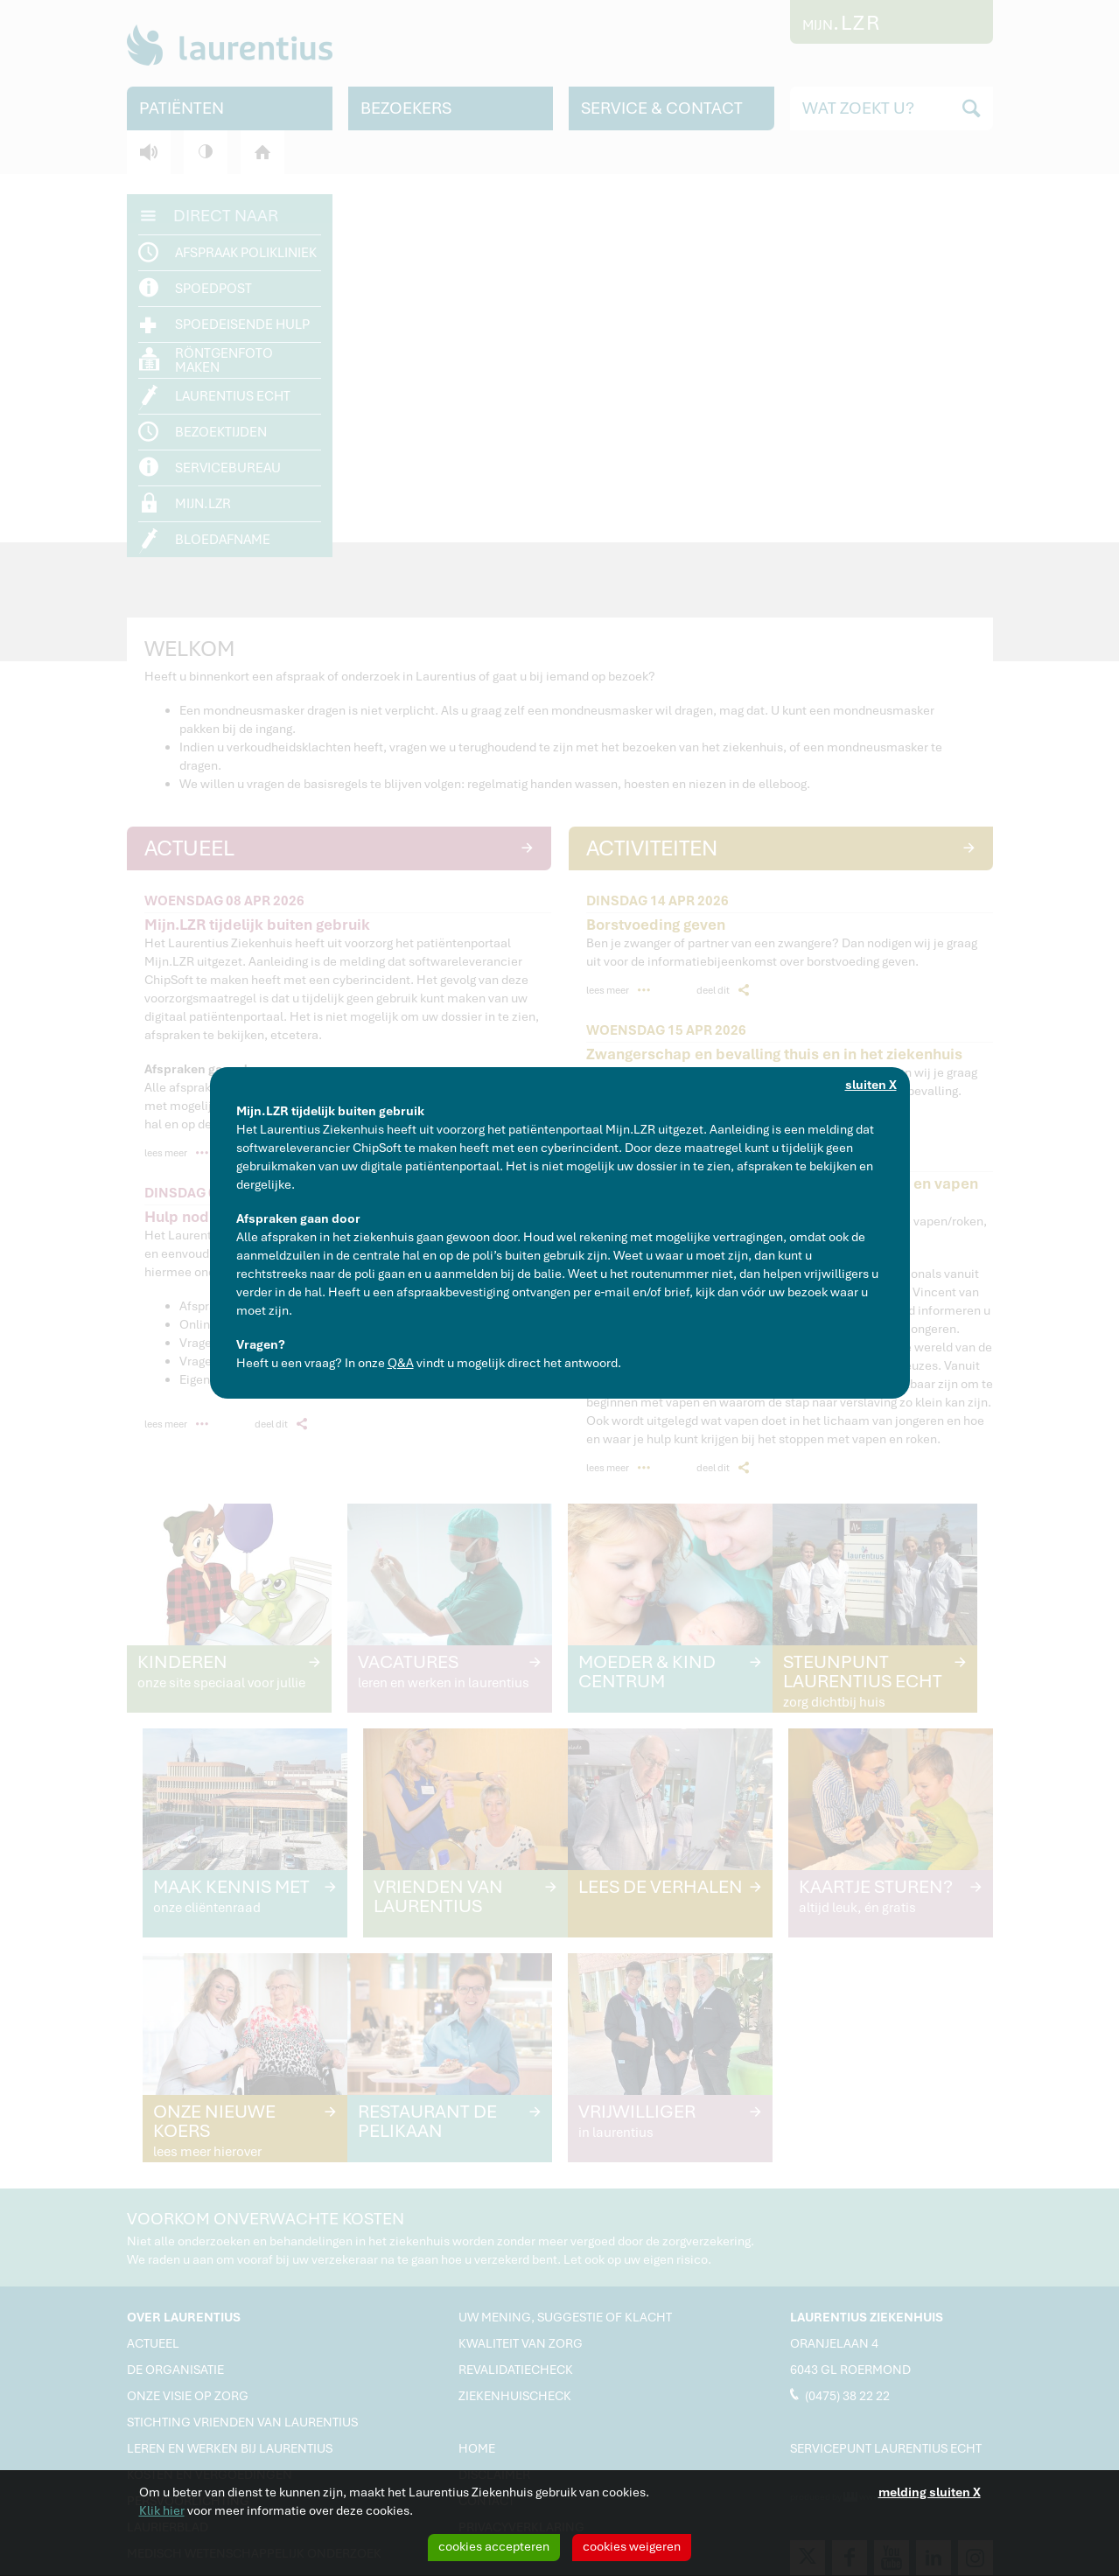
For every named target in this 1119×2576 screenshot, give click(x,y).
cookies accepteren (493, 2546)
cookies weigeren (632, 2546)
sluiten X (871, 1085)
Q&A (401, 1363)
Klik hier (162, 2510)
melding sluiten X (929, 2492)
